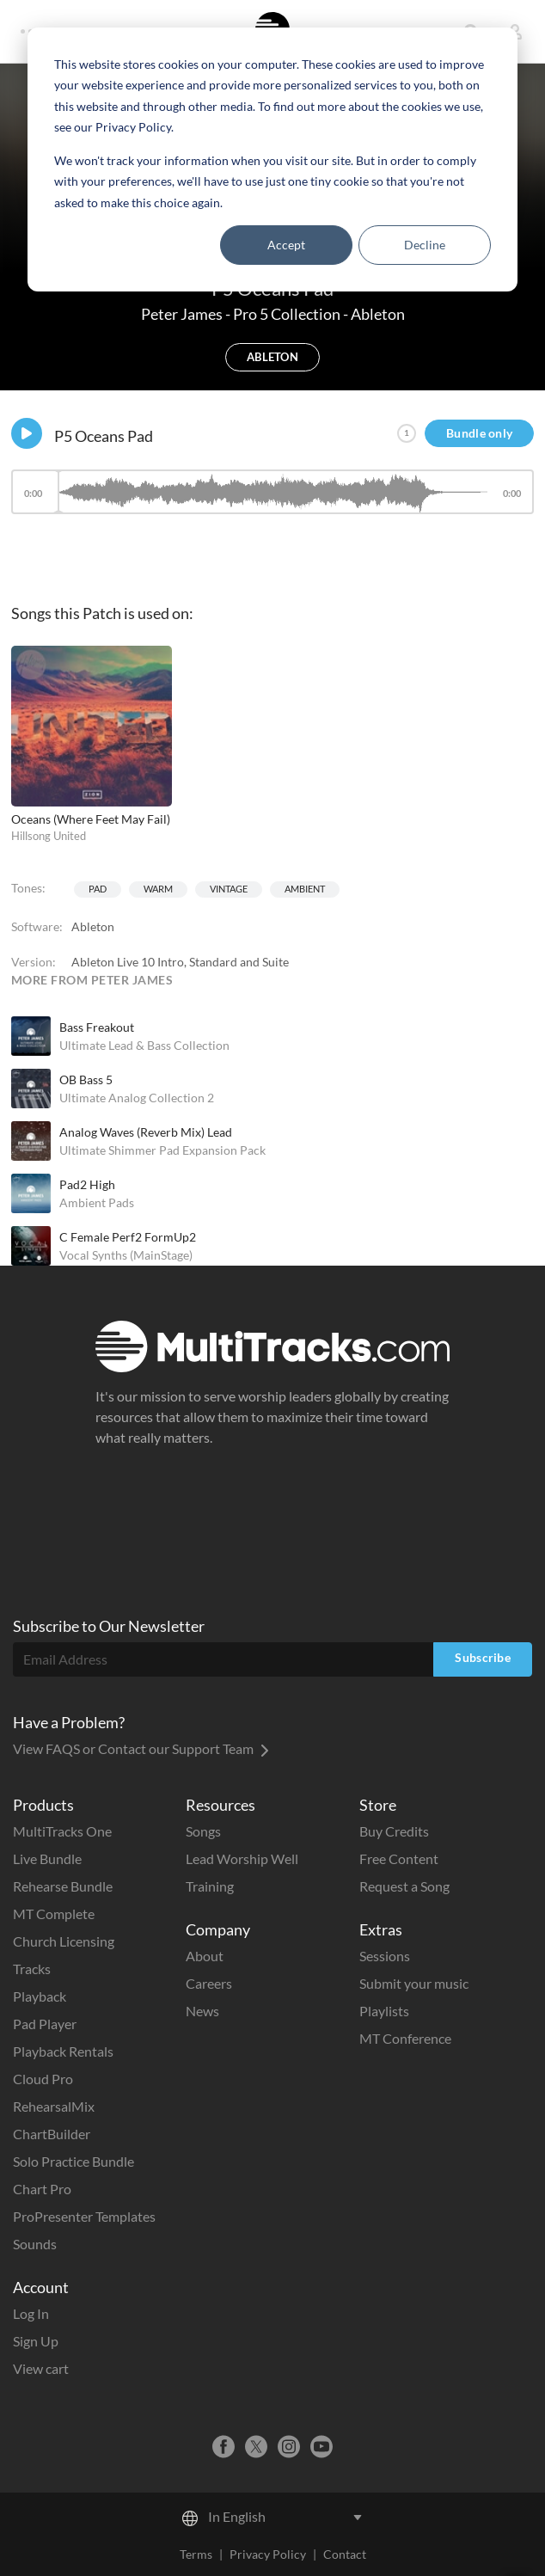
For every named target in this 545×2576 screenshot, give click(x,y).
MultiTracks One (62, 1831)
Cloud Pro (43, 2078)
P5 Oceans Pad (103, 435)
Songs (203, 1831)
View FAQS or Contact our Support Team (141, 1748)
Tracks (32, 1968)
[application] (272, 500)
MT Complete (54, 1913)
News (202, 2011)
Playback (39, 1996)
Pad (98, 888)
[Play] (26, 433)
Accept (286, 244)
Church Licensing (63, 1941)
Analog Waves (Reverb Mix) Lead (145, 1132)
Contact (344, 2554)
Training (210, 1886)
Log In (31, 2313)
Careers (209, 1983)
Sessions (384, 1955)
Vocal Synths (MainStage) (126, 1255)
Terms (196, 2554)
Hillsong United (48, 836)
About (205, 1955)
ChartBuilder (51, 2133)
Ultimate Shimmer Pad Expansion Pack (162, 1150)
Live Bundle (47, 1858)
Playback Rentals (63, 2051)
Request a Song (404, 1886)
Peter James (183, 313)
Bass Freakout (96, 1027)
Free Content (398, 1858)
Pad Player (45, 2023)
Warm (158, 888)
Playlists (384, 2011)
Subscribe (483, 1657)
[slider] (272, 491)
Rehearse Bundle (63, 1886)
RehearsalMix (54, 2106)
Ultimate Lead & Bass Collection (144, 1045)
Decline (424, 244)
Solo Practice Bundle (73, 2161)
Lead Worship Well (242, 1858)
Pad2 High (87, 1184)
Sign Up (35, 2341)
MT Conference (405, 2038)
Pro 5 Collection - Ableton (319, 313)
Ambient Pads (96, 1202)
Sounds (35, 2244)
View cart (41, 2368)
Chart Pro (42, 2188)
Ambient (305, 888)
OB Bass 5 (86, 1079)
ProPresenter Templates (84, 2216)
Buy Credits (394, 1831)
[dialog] (272, 159)
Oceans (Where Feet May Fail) (90, 819)
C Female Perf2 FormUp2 (127, 1237)
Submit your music (413, 1983)
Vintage (229, 888)
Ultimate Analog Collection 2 (136, 1097)
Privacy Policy (268, 2554)
